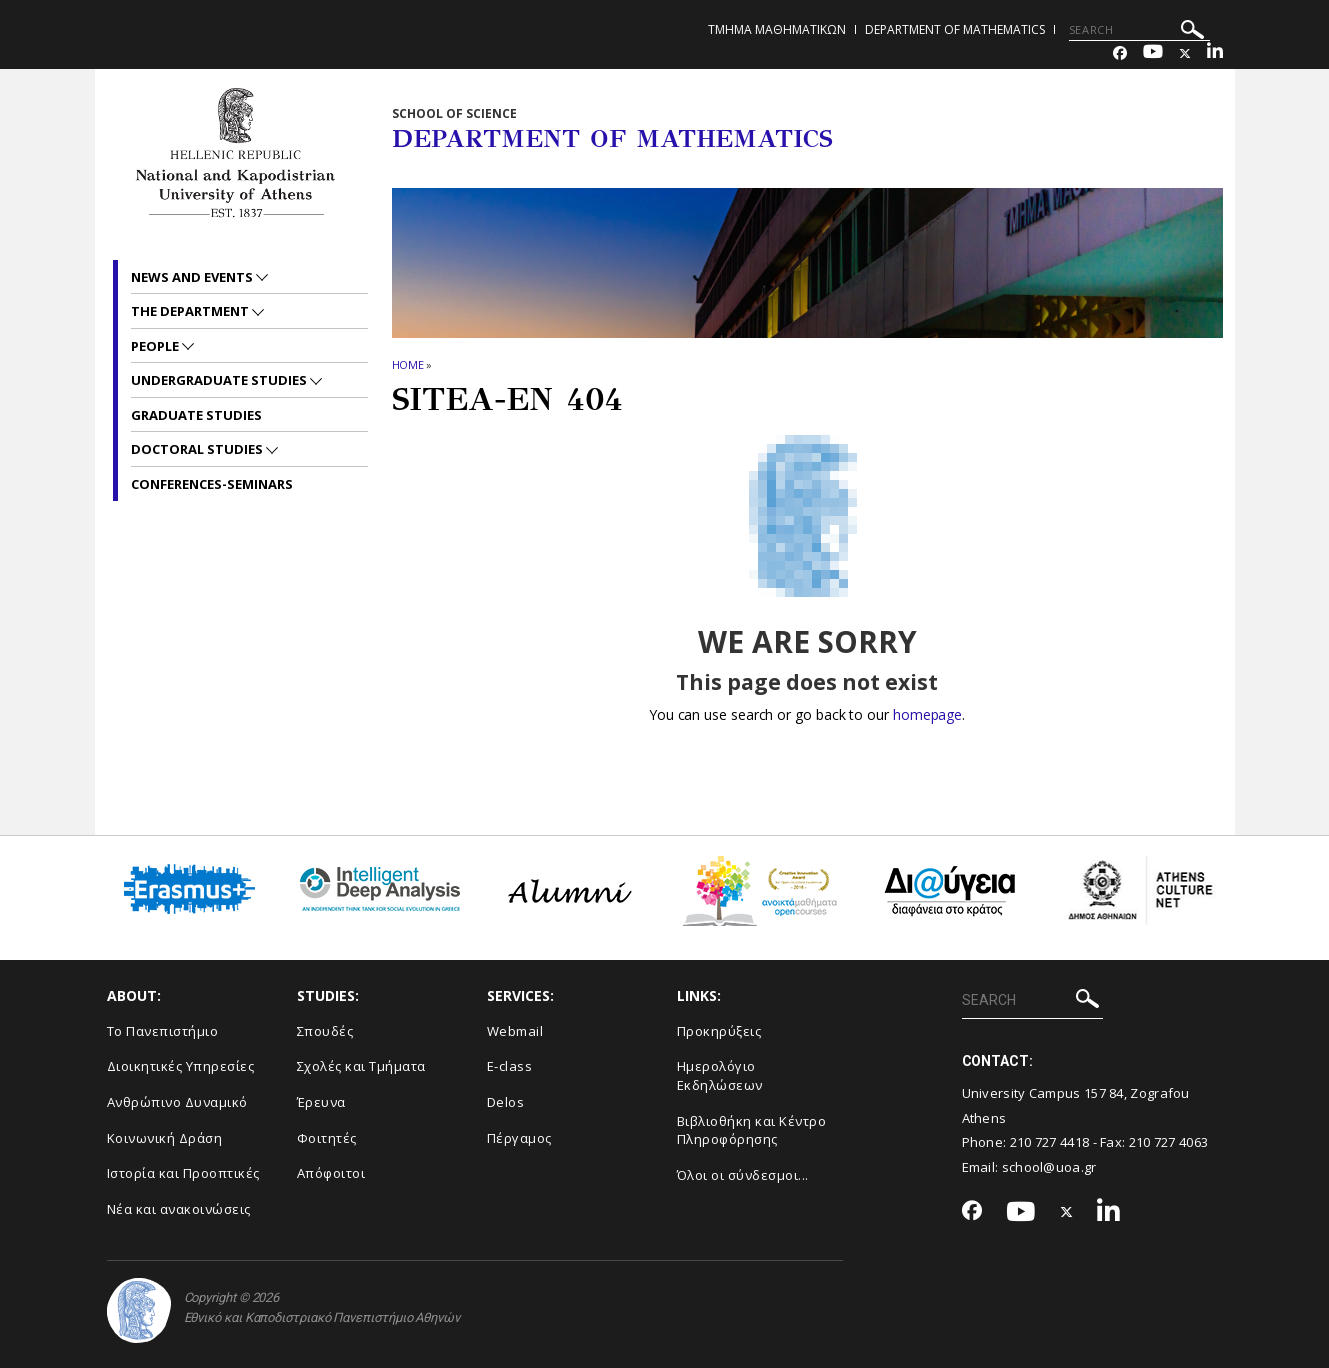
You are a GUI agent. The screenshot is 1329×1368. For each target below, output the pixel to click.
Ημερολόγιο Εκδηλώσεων (720, 1075)
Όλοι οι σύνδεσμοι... (743, 1175)
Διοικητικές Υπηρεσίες (181, 1066)
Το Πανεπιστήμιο (163, 1031)
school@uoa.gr (1049, 1167)
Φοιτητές (327, 1138)
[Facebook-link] (1120, 53)
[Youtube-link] (1153, 53)
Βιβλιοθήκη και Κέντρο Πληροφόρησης (752, 1130)
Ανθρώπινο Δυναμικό (177, 1102)
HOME (408, 364)
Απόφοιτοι (331, 1173)
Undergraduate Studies (220, 380)
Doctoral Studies (198, 449)
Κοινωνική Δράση (165, 1138)
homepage (927, 714)
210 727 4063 (1169, 1142)
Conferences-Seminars (212, 484)
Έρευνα (321, 1102)
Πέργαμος (519, 1138)
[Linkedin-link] (1215, 53)
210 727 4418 (1050, 1142)
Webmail (515, 1031)
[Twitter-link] (1185, 53)
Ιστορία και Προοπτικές (183, 1173)
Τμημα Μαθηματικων (777, 29)
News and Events (193, 277)
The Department (191, 311)
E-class (510, 1066)
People (156, 346)
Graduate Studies (196, 415)
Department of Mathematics (955, 29)
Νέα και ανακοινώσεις (179, 1209)
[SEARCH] (1139, 30)
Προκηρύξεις (719, 1031)
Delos (506, 1102)
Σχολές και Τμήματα (361, 1066)
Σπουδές (325, 1031)
